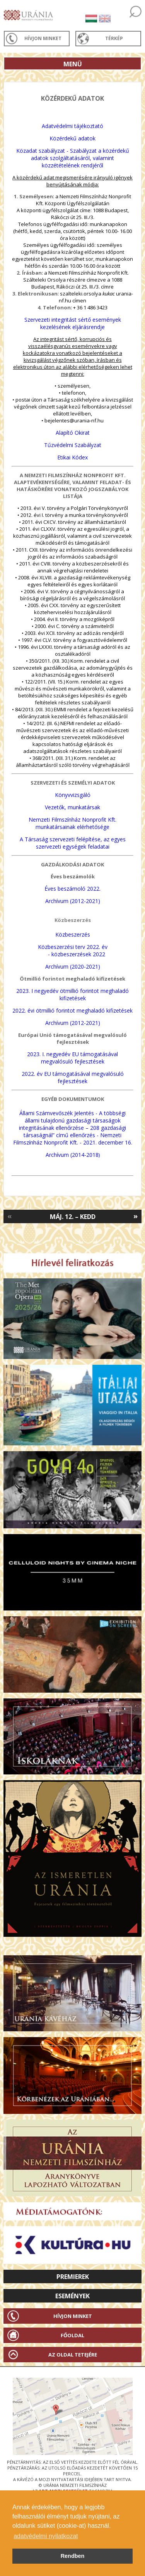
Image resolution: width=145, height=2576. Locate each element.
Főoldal (72, 2335)
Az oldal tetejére (72, 2354)
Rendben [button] (73, 2556)
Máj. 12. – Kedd (73, 1216)
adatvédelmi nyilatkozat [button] (46, 2536)
